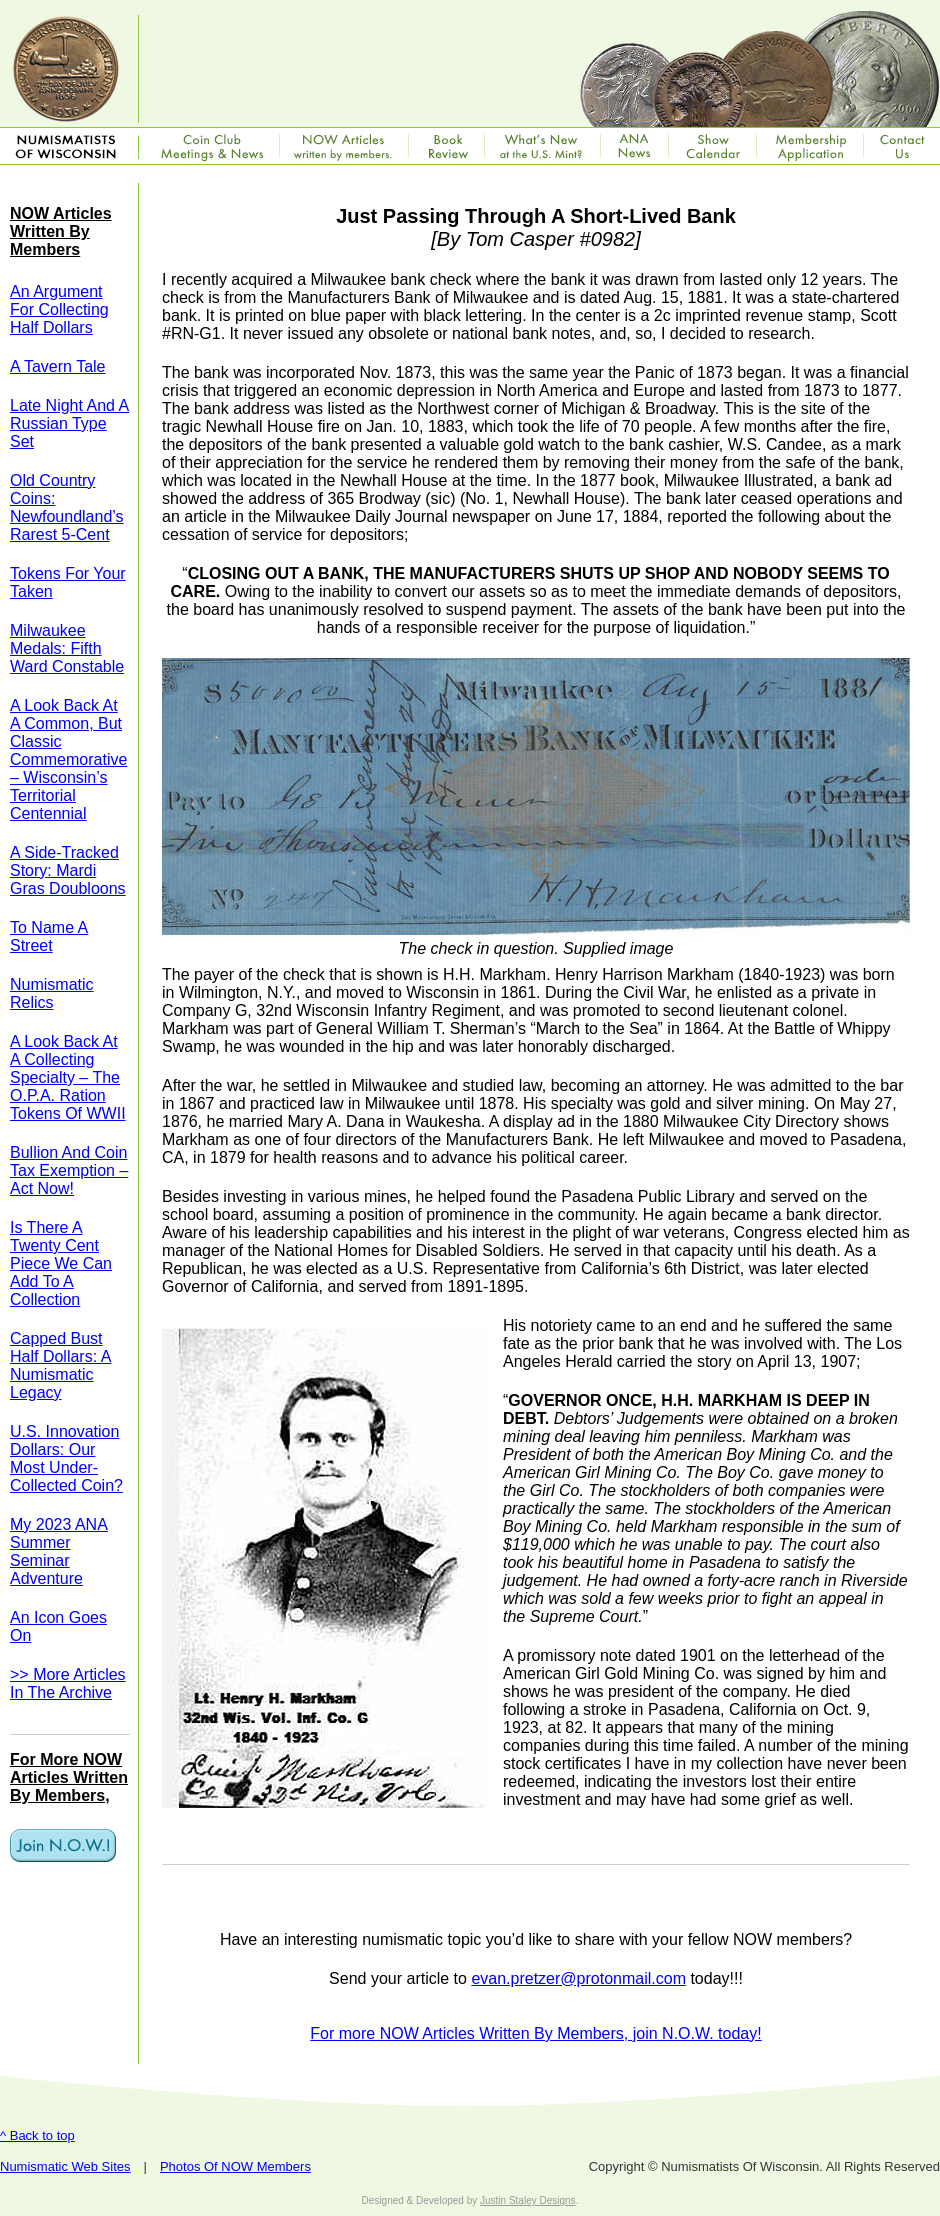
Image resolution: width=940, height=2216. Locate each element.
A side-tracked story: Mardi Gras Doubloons (68, 870)
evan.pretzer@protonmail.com (578, 1978)
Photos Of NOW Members (235, 2166)
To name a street (49, 936)
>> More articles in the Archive (68, 1683)
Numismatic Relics (52, 993)
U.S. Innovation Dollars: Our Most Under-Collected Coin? (66, 1458)
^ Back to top (37, 2135)
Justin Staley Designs (528, 2200)
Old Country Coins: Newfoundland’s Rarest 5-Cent (67, 507)
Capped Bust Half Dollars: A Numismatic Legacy (60, 1365)
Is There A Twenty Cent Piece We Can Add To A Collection (61, 1263)
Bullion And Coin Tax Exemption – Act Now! (69, 1170)
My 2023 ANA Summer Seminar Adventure (59, 1551)
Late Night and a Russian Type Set (69, 423)
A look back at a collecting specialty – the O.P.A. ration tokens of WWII (68, 1077)
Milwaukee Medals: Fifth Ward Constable (67, 648)
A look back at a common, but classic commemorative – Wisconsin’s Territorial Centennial (68, 759)
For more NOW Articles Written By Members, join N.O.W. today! (535, 2033)
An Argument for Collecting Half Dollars (59, 309)
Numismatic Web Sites (65, 2166)
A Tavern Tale (57, 366)
